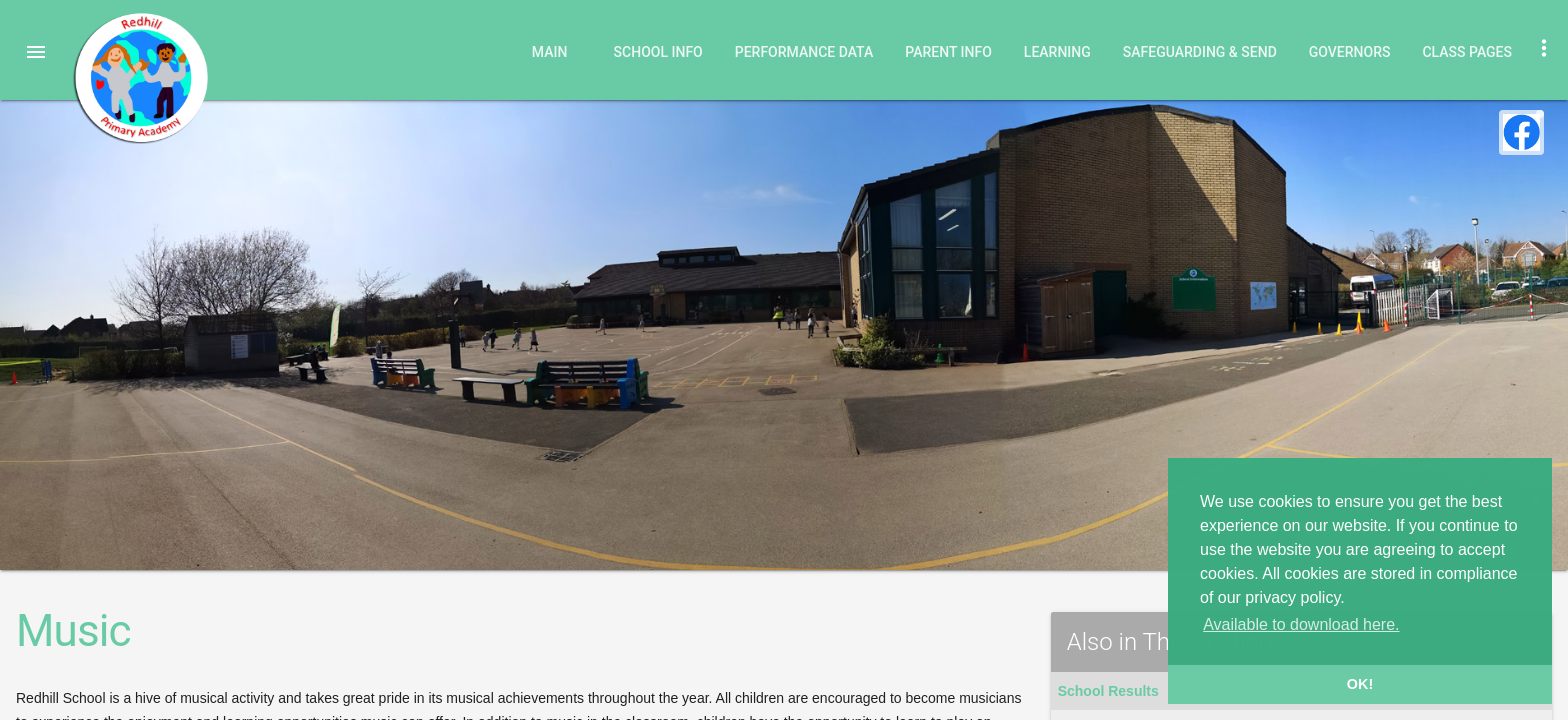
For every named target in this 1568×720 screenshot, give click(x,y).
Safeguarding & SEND (1200, 52)
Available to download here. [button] (1301, 624)
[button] (36, 52)
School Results (1108, 691)
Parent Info (948, 52)
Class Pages (1467, 52)
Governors (1350, 52)
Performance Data (804, 52)
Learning (1057, 52)
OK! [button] (1360, 684)
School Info (658, 52)
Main (550, 52)
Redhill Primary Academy (140, 78)
